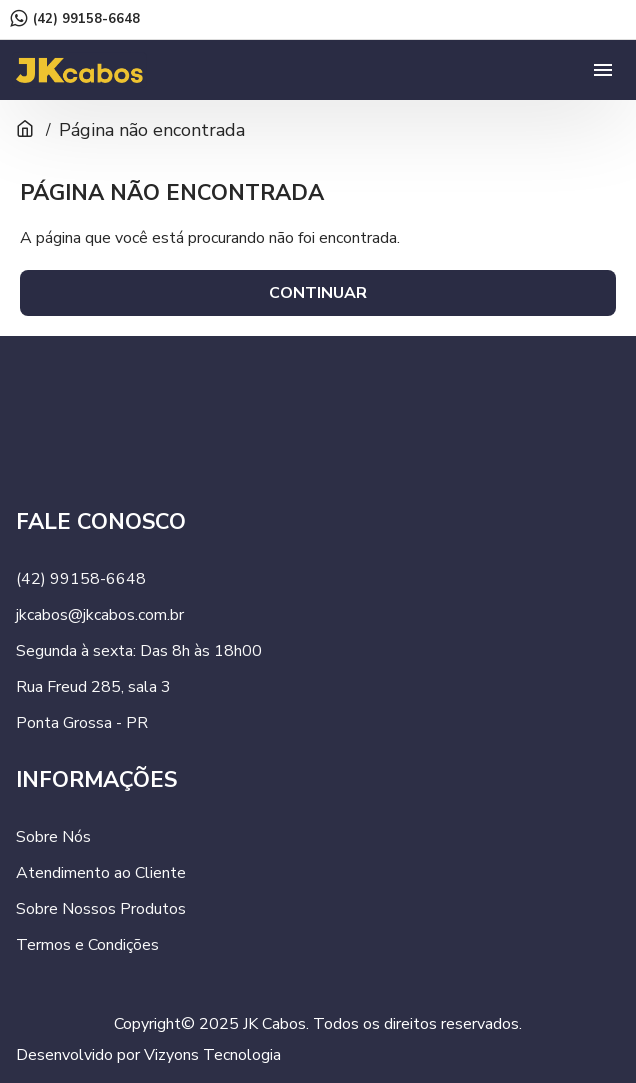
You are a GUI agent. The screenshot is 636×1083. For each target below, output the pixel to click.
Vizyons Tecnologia (212, 1055)
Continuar (318, 293)
